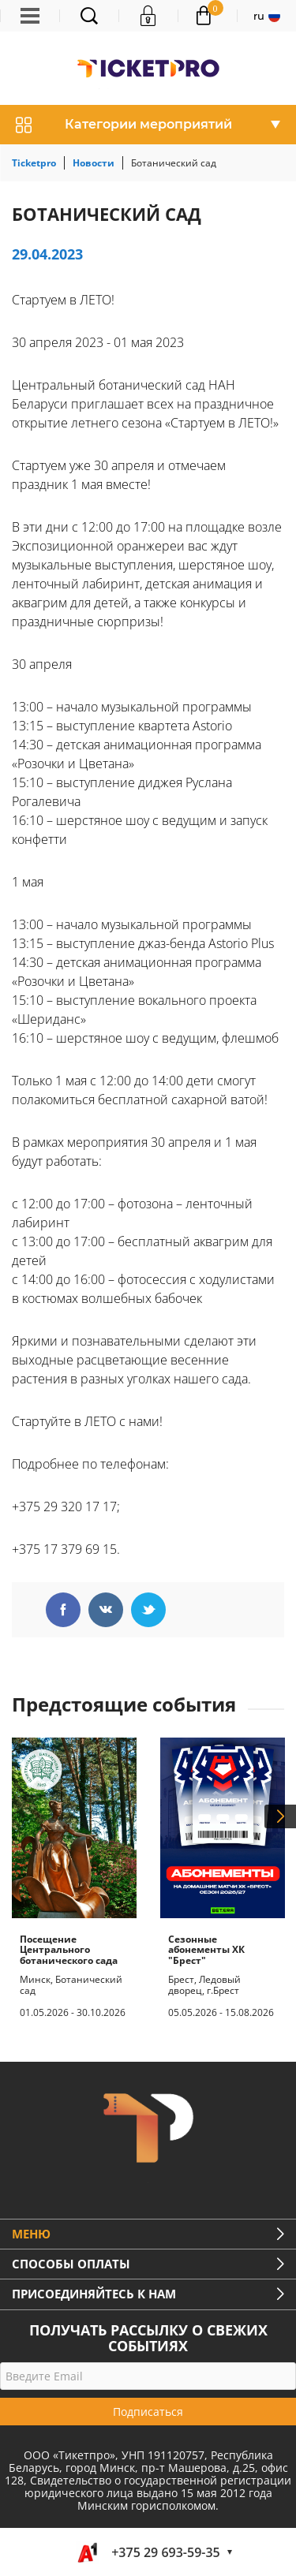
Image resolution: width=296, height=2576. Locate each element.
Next (280, 1816)
